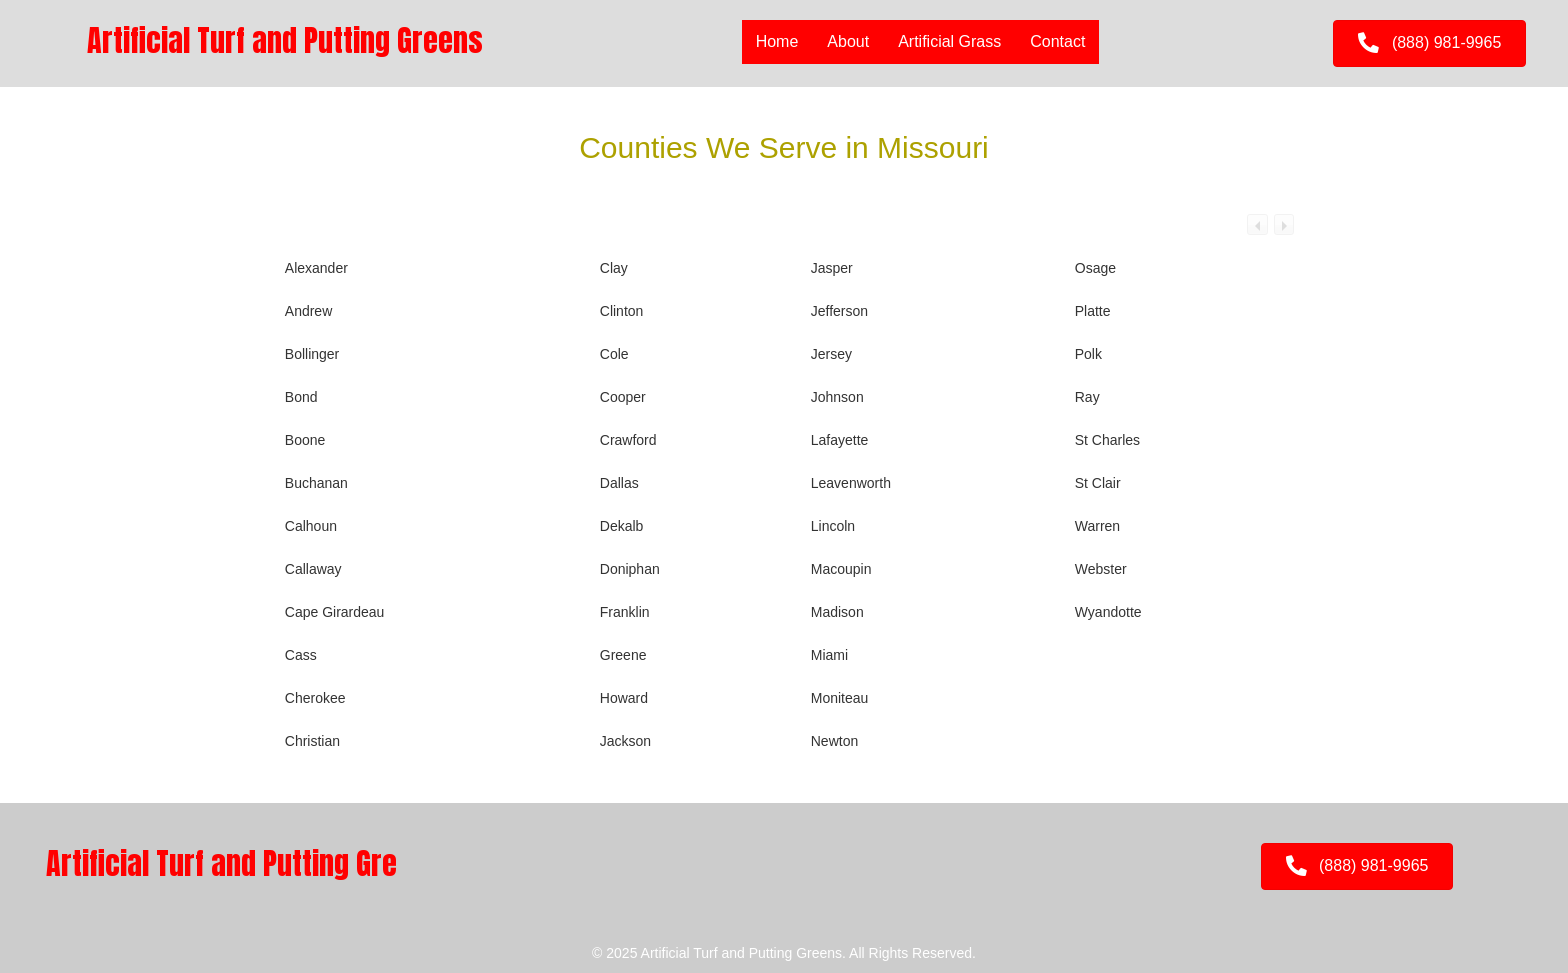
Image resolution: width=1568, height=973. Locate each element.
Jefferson (839, 311)
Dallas (619, 483)
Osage (1095, 268)
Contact (1057, 41)
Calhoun (311, 526)
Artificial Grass (949, 41)
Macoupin (841, 569)
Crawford (628, 440)
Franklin (625, 612)
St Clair (1098, 483)
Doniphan (630, 569)
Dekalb (622, 526)
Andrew (308, 311)
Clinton (622, 311)
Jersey (831, 354)
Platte (1093, 311)
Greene (623, 655)
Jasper (832, 268)
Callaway (313, 569)
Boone (305, 440)
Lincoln (833, 526)
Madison (837, 612)
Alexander (316, 268)
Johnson (837, 397)
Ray (1087, 397)
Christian (312, 741)
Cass (301, 655)
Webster (1101, 569)
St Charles (1107, 440)
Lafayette (840, 440)
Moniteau (840, 698)
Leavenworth (851, 483)
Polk (1088, 354)
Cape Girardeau (335, 612)
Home (777, 41)
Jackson (625, 741)
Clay (614, 268)
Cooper (623, 397)
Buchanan (316, 483)
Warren (1097, 526)
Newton (834, 741)
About (848, 41)
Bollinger (312, 354)
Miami (829, 655)
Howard (624, 698)
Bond (301, 397)
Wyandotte (1108, 612)
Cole (614, 354)
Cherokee (315, 698)
